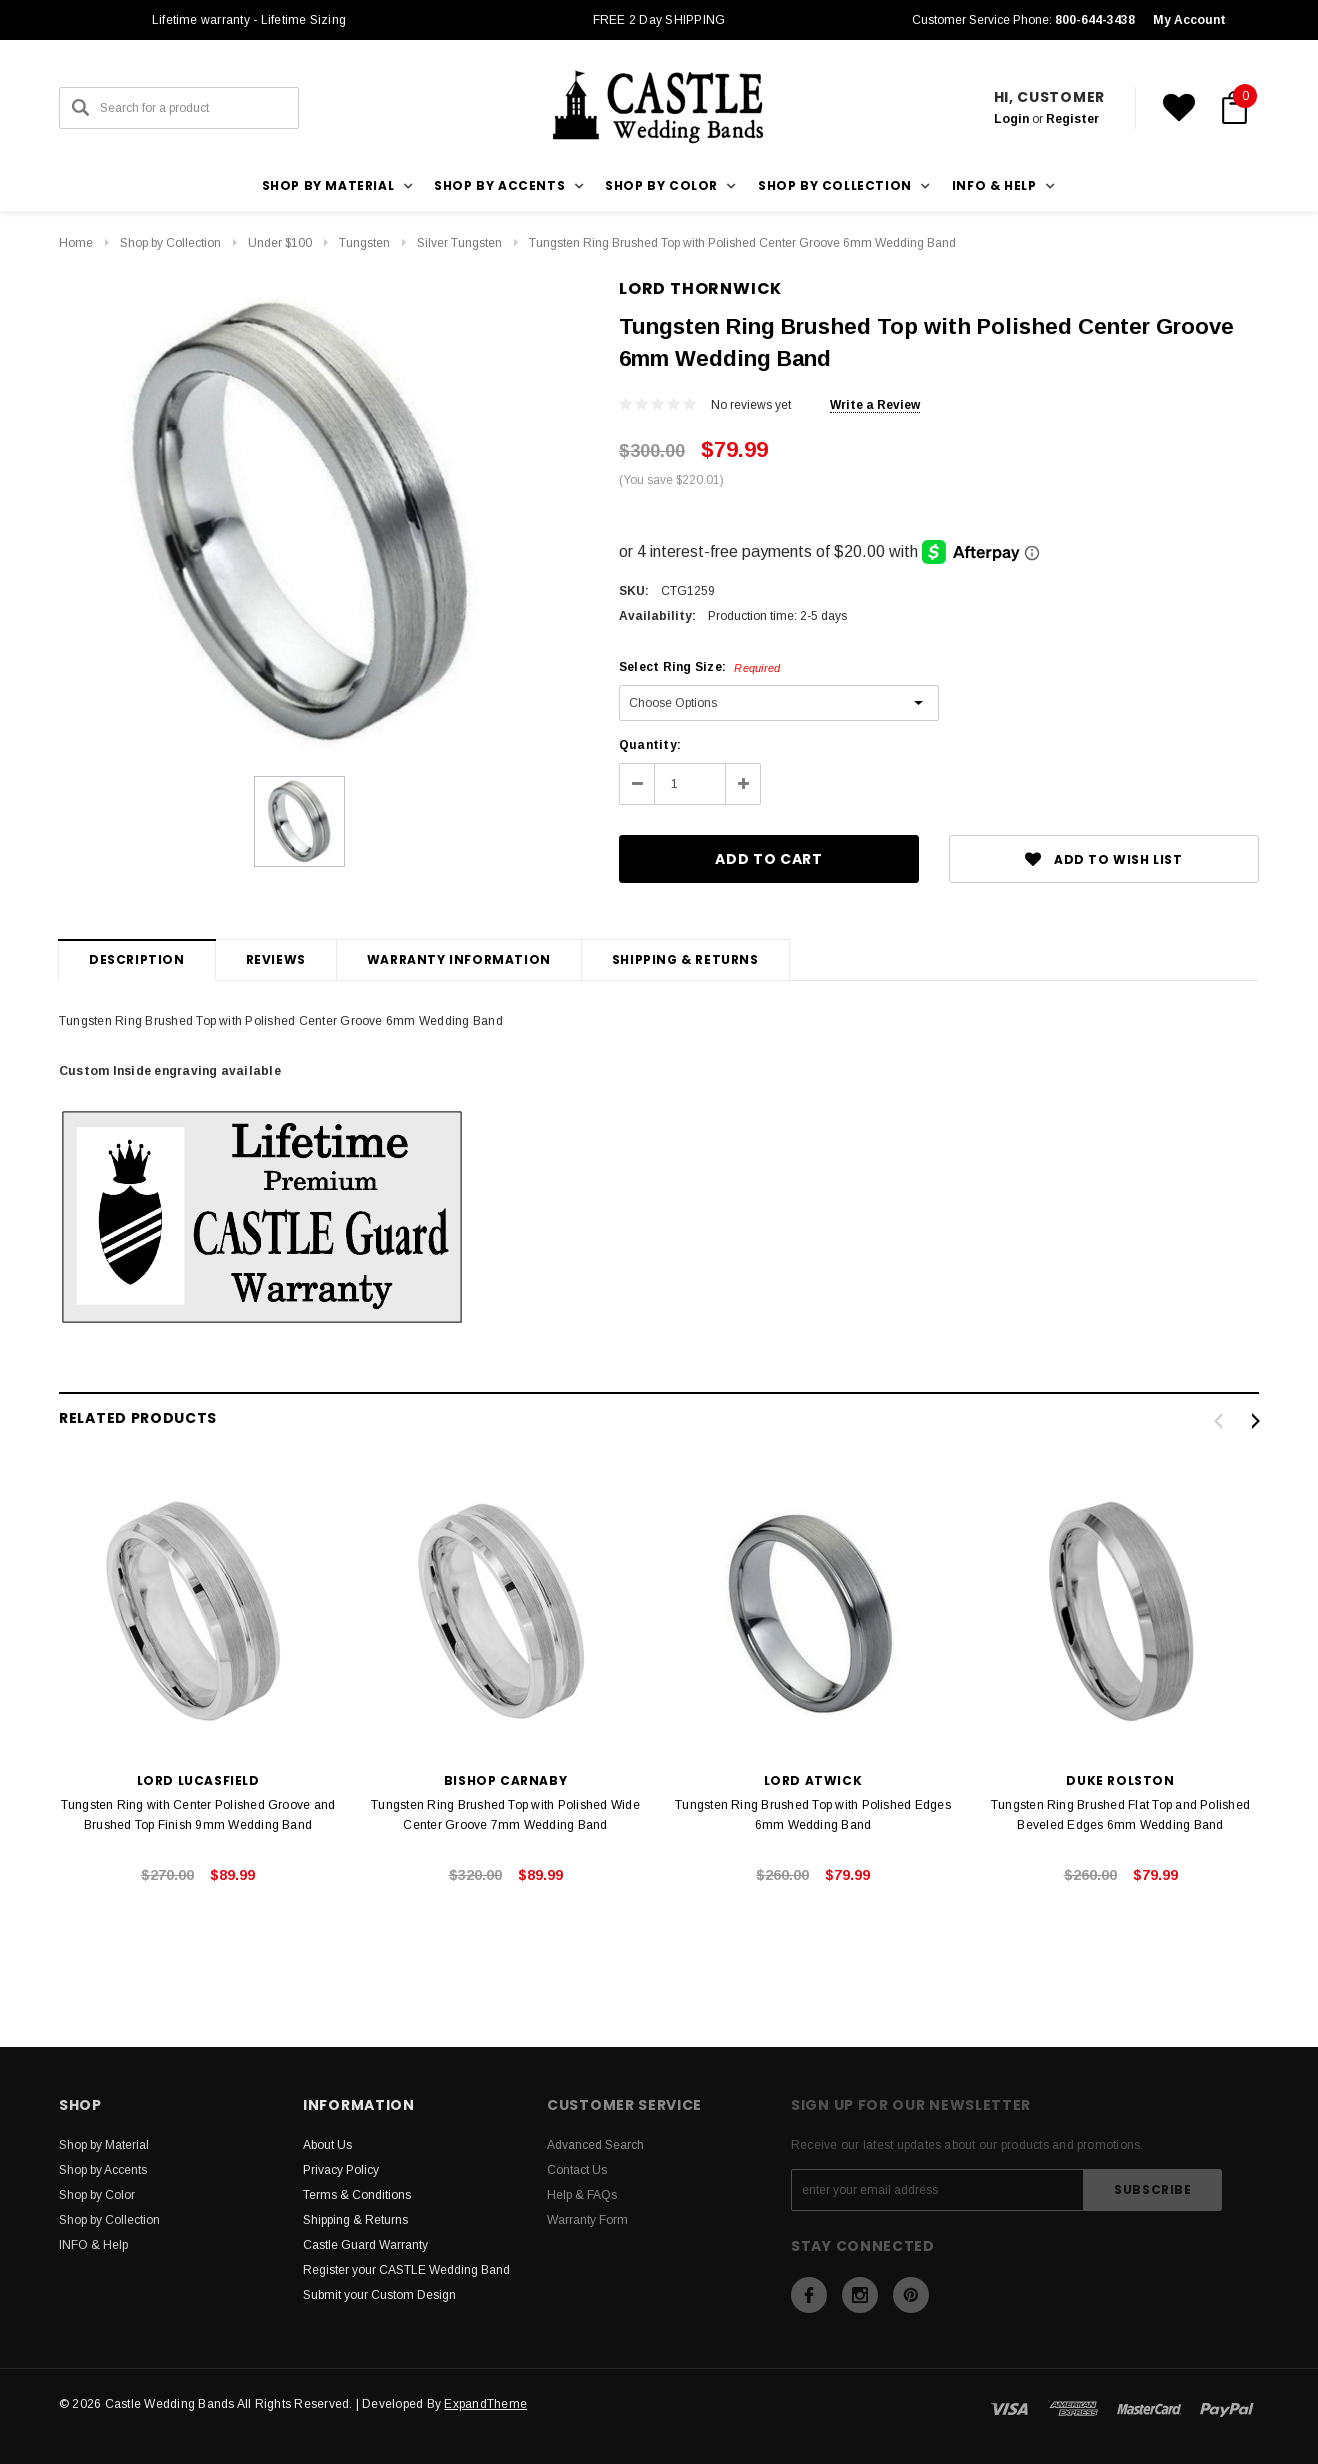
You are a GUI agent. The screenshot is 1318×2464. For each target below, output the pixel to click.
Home (76, 243)
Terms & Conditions (357, 2195)
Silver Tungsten (459, 243)
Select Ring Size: (699, 667)
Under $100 (280, 243)
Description (137, 959)
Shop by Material (104, 2145)
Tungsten (364, 243)
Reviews (276, 959)
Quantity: (650, 745)
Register (1072, 119)
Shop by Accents (103, 2170)
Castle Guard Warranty (365, 2245)
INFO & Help (93, 2245)
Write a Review (875, 405)
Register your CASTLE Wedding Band (406, 2270)
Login (1011, 119)
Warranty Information (459, 959)
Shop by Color (97, 2195)
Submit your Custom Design (379, 2295)
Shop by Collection (170, 243)
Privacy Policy (341, 2170)
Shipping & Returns (685, 959)
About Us (327, 2145)
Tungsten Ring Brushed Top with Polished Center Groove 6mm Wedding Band (742, 243)
